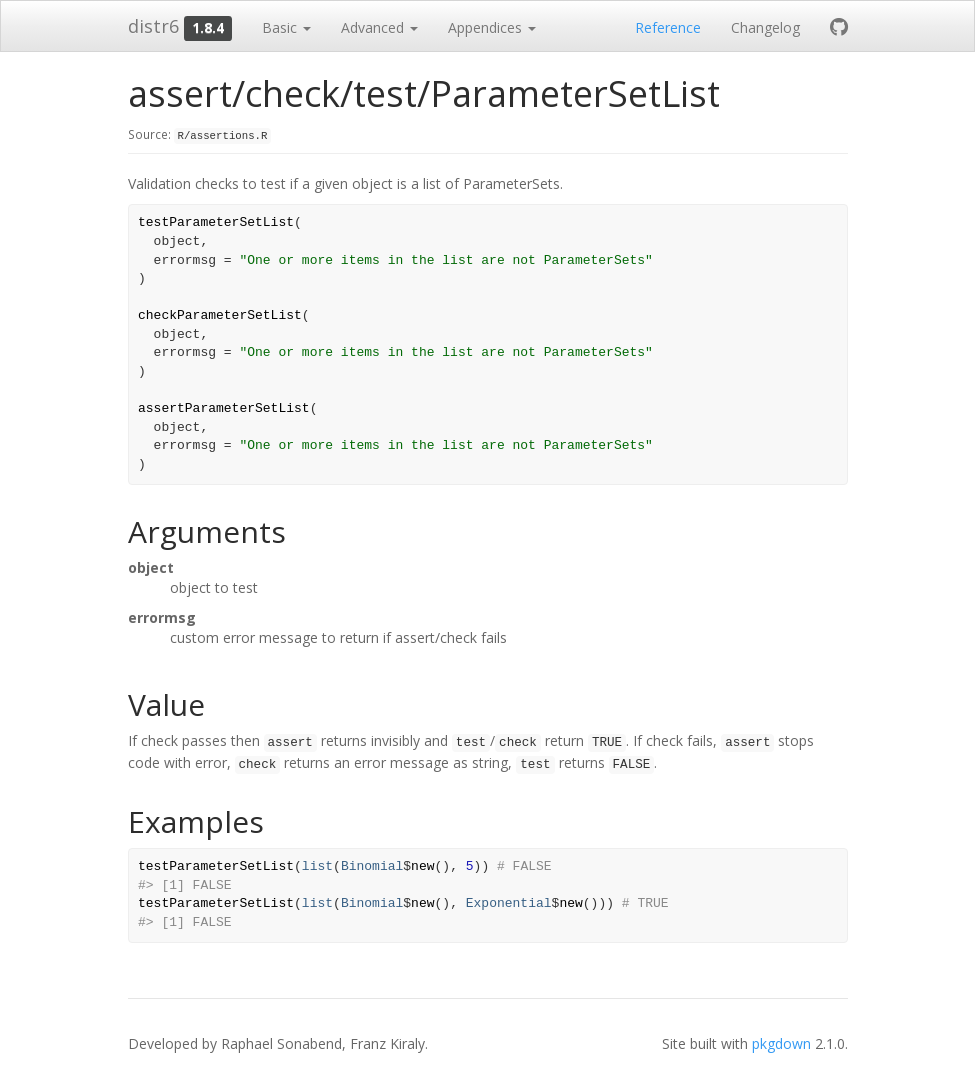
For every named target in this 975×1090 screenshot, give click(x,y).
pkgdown (781, 1043)
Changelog (765, 27)
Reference (668, 27)
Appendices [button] (492, 27)
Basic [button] (286, 27)
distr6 (153, 26)
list (317, 866)
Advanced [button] (379, 27)
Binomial (372, 866)
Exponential (509, 903)
